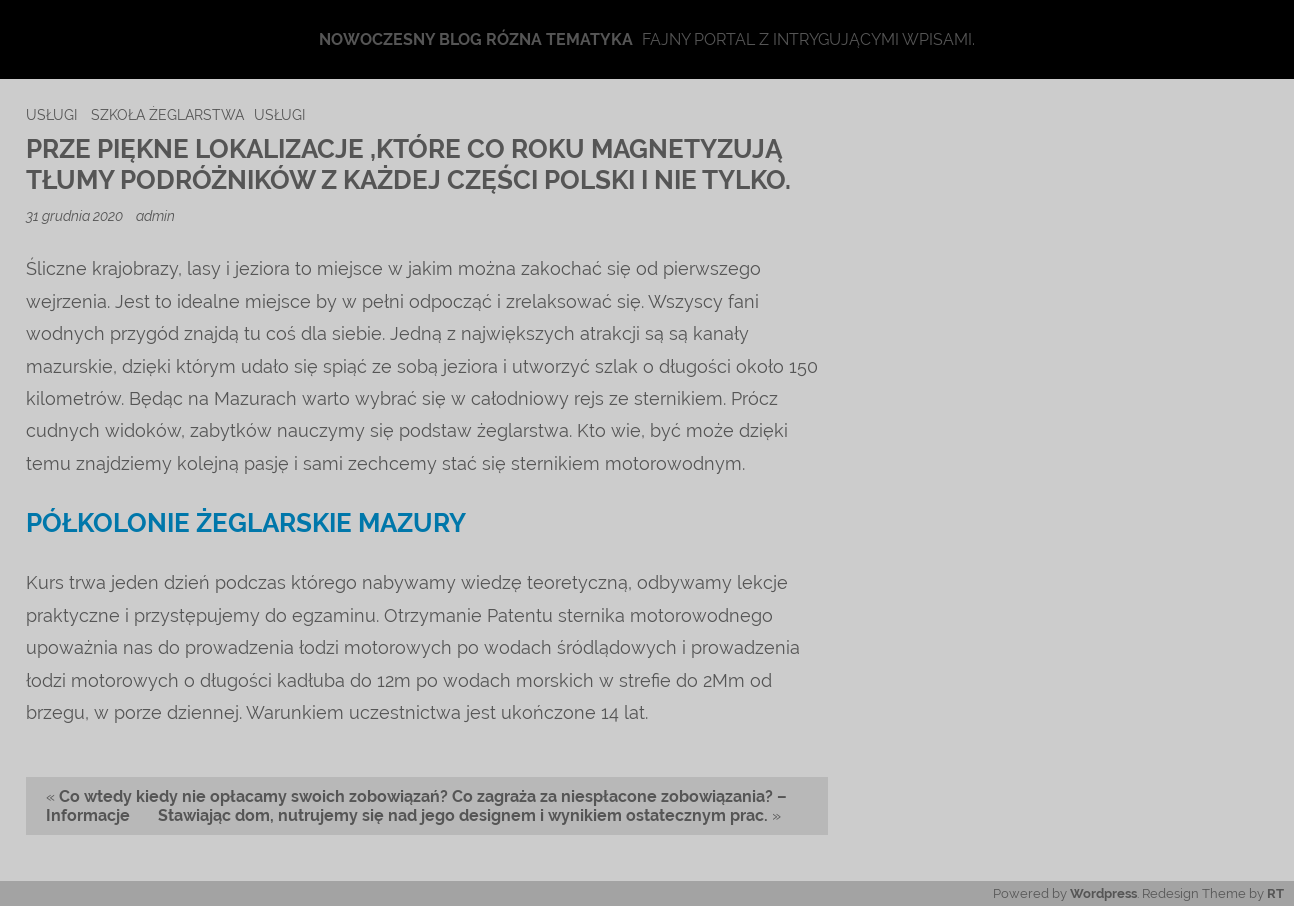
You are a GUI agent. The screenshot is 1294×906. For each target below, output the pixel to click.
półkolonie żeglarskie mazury (246, 523)
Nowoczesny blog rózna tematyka (476, 39)
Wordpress (1103, 893)
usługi (51, 114)
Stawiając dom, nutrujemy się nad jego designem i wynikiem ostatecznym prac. (463, 815)
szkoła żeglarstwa (167, 114)
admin (155, 215)
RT (1275, 893)
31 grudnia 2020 (76, 215)
